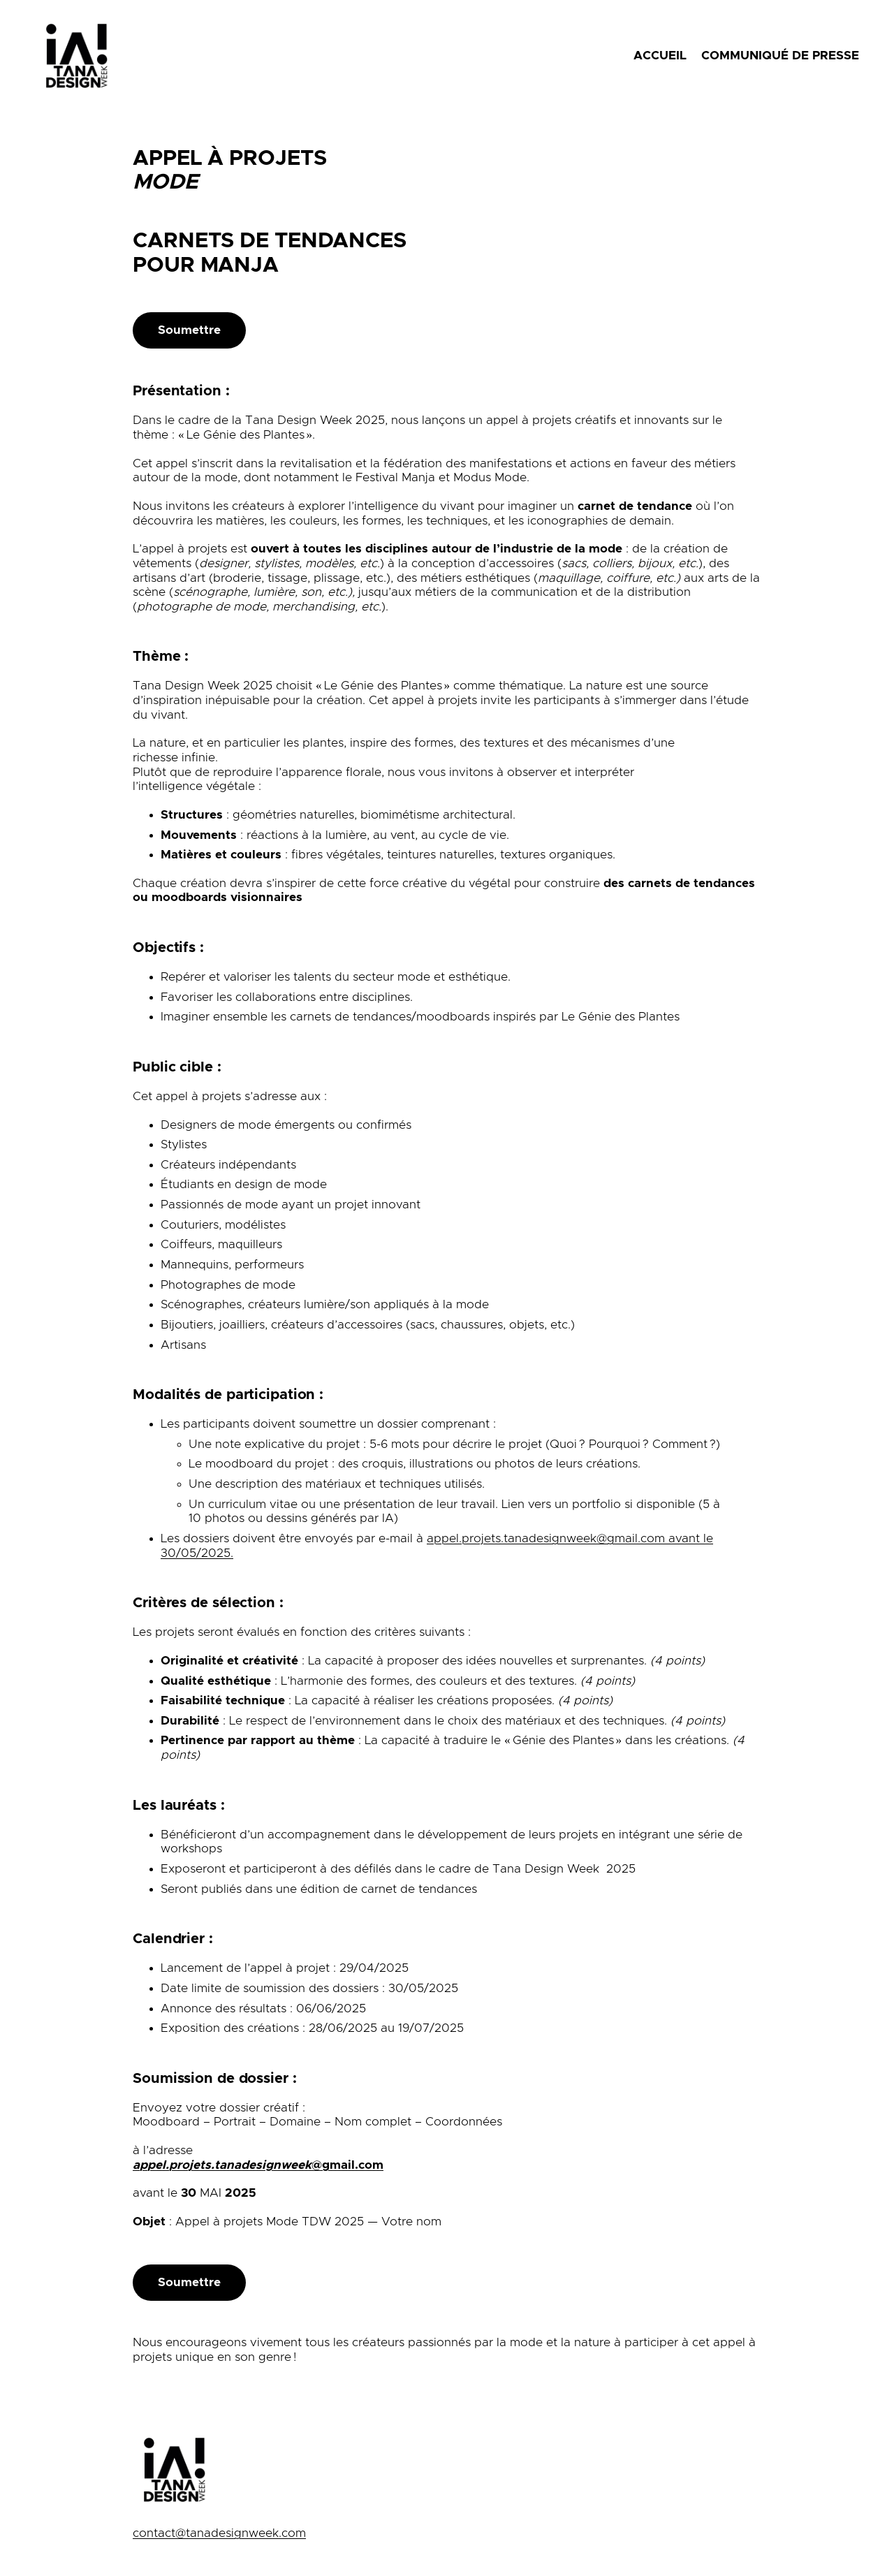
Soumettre (189, 330)
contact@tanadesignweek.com (219, 2533)
